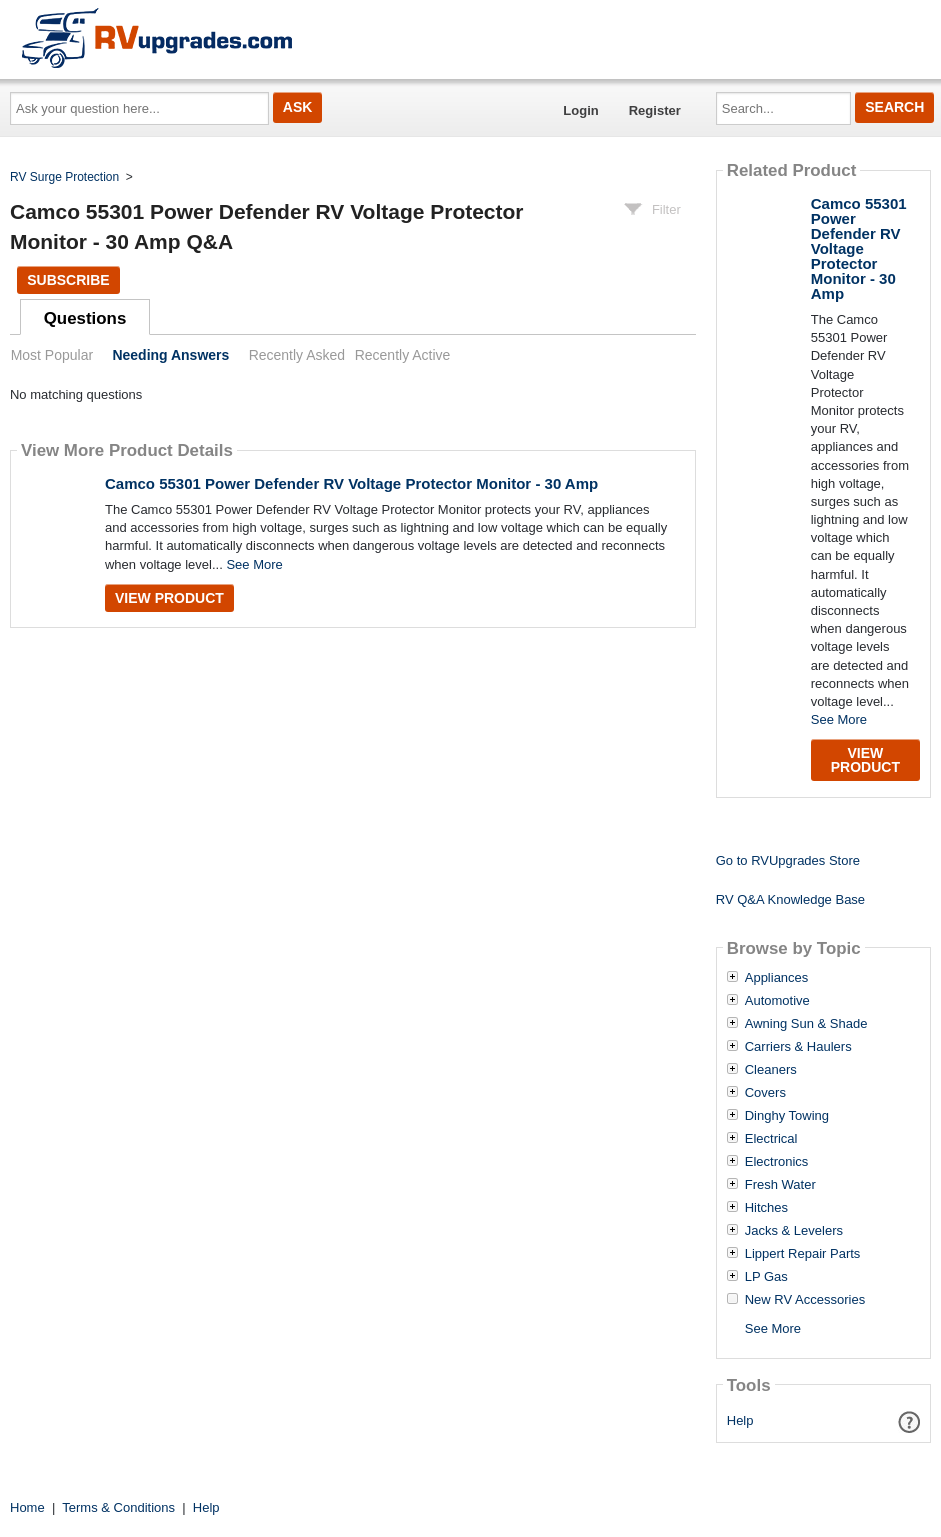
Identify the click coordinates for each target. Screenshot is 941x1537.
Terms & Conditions (118, 1507)
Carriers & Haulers (798, 1047)
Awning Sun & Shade (806, 1024)
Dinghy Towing (787, 1116)
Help (740, 1420)
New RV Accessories (805, 1300)
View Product (169, 598)
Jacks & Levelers (794, 1231)
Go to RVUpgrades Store (788, 860)
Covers (765, 1093)
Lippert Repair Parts (803, 1254)
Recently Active (403, 355)
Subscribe (68, 280)
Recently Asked (297, 355)
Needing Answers (170, 355)
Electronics (777, 1162)
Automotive (777, 1001)
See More (254, 564)
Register (655, 110)
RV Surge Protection (64, 177)
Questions (85, 318)
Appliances (777, 978)
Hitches (766, 1208)
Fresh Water (780, 1185)
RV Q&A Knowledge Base (790, 899)
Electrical (771, 1139)
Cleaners (771, 1070)
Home (27, 1507)
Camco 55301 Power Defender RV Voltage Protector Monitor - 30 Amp (351, 483)
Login (580, 110)
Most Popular (52, 355)
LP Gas (766, 1277)
